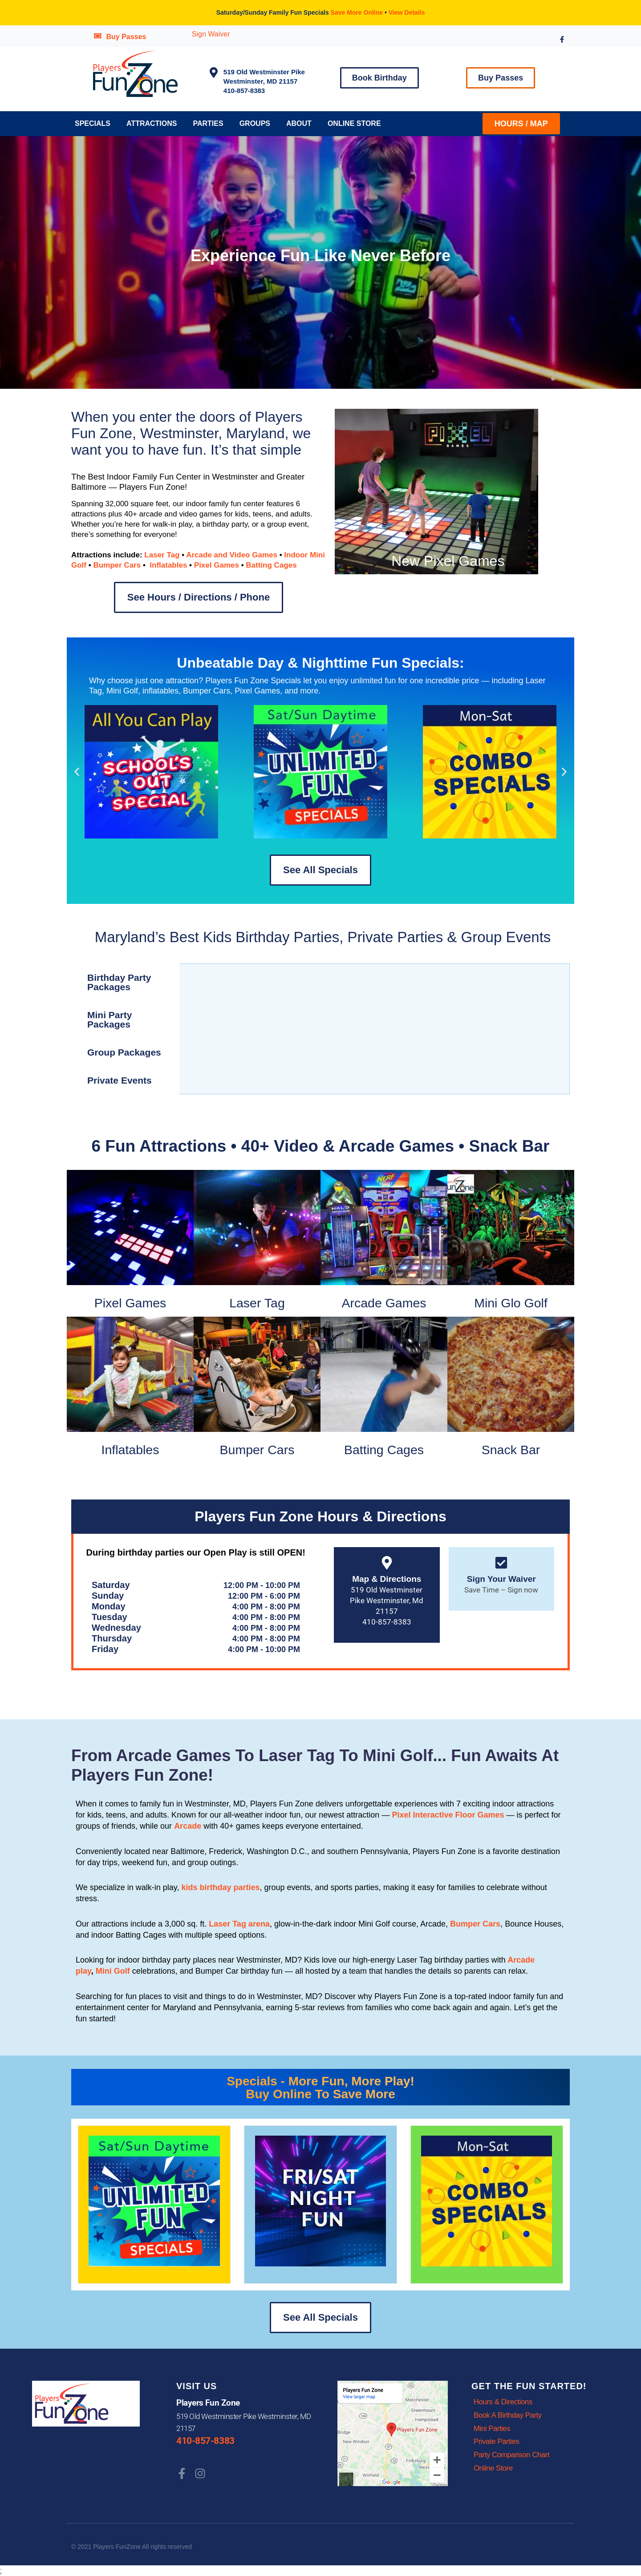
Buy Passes (126, 36)
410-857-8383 (205, 2440)
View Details (407, 12)
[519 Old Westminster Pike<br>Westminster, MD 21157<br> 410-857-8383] (213, 72)
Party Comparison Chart (512, 2456)
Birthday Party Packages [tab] (119, 982)
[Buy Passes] (97, 36)
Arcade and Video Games (231, 555)
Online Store (354, 123)
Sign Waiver (211, 34)
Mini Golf (114, 1971)
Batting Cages (271, 565)
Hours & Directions (503, 2402)
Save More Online (357, 12)
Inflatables (168, 565)
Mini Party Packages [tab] (109, 1019)
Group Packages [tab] (124, 1052)
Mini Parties (492, 2429)
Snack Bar (511, 1450)
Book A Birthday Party (508, 2415)
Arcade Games (383, 1303)
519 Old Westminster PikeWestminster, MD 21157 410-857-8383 (264, 81)
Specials (92, 123)
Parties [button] (208, 123)
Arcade (187, 1826)
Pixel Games (216, 565)
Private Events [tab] (119, 1080)
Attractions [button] (151, 123)
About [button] (299, 123)
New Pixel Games (447, 561)
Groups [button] (254, 123)
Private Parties (497, 2442)
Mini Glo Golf (511, 1303)
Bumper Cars (117, 565)
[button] (76, 771)
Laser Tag (161, 555)
